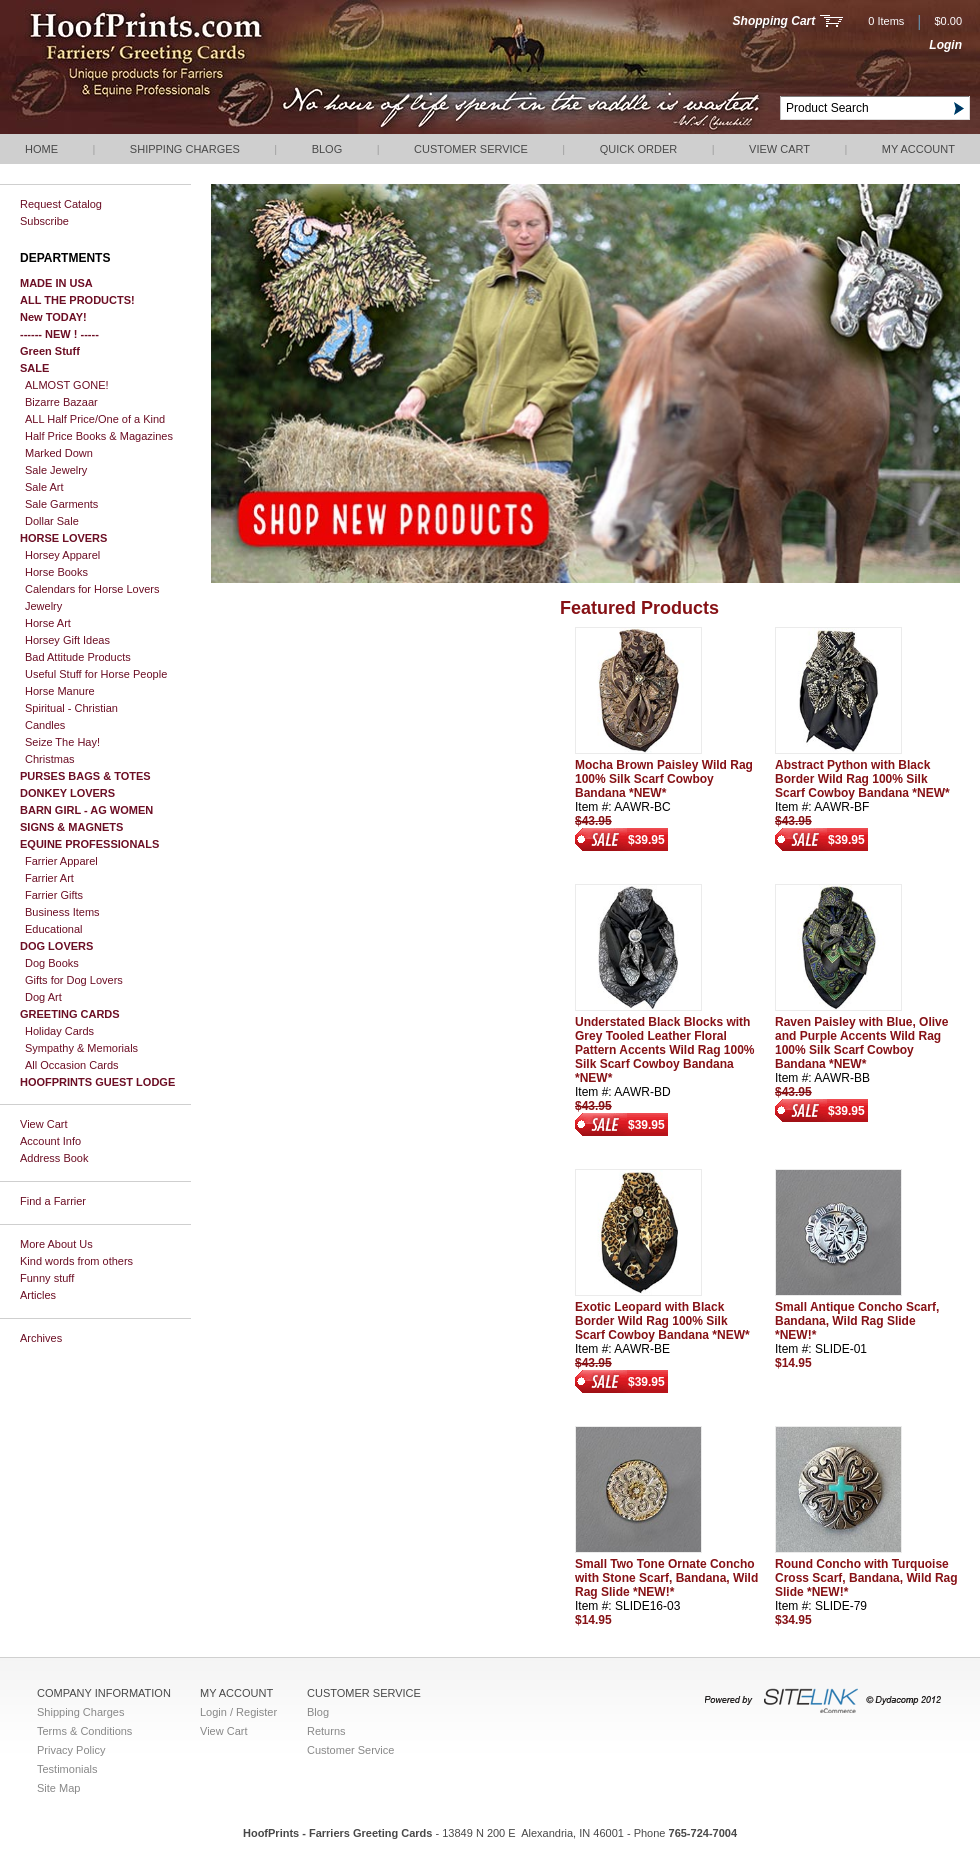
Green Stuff (50, 351)
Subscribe (44, 221)
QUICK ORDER (639, 149)
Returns (326, 1731)
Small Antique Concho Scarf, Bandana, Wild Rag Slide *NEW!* (857, 1321)
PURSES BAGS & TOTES (85, 776)
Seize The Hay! (62, 742)
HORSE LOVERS (63, 538)
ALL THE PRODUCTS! (77, 300)
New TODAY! (53, 317)
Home (41, 149)
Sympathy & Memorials (81, 1048)
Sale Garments (61, 504)
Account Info (50, 1141)
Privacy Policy (71, 1750)
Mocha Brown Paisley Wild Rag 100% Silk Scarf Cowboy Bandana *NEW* (664, 779)
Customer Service (471, 149)
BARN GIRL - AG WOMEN (86, 810)
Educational (54, 929)
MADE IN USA (56, 283)
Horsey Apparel (62, 555)
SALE (34, 368)
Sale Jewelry (56, 470)
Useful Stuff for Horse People (96, 674)
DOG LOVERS (56, 946)
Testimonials (67, 1769)
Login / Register (238, 1712)
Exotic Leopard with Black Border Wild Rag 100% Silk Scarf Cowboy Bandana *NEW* (662, 1321)
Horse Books (56, 572)
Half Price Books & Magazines (99, 436)
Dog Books (52, 963)
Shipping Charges (185, 149)
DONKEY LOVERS (67, 793)
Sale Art (44, 487)
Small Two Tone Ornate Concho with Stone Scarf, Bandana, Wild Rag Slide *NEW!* (666, 1578)
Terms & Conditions (84, 1731)
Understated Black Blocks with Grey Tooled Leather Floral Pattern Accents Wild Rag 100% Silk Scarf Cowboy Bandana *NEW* (665, 1050)
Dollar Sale (52, 521)
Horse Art (48, 623)
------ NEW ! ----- (59, 334)
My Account (918, 149)
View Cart (779, 149)
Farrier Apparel (61, 861)
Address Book (54, 1158)
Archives (41, 1338)
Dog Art (43, 997)
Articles (38, 1295)
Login (945, 45)
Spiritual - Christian (71, 708)
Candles (45, 725)
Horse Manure (60, 691)
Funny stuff (47, 1278)
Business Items (62, 912)
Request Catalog (61, 204)
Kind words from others (76, 1261)
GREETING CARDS (70, 1014)
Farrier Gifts (54, 895)
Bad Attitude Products (78, 657)
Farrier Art (49, 878)
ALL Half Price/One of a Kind (95, 419)
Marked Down (59, 453)
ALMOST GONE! (67, 385)
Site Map (58, 1788)
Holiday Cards (59, 1031)
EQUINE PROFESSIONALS (89, 844)
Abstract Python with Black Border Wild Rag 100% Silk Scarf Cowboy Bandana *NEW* (862, 779)
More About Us (56, 1244)
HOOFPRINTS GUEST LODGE (97, 1082)
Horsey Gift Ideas (67, 640)
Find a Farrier (53, 1201)
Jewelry (43, 606)
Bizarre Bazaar (61, 402)
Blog (327, 149)
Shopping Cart (774, 21)
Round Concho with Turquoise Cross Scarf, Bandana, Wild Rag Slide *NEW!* (866, 1578)
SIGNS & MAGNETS (71, 827)
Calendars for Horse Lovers (92, 589)
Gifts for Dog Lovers (74, 980)
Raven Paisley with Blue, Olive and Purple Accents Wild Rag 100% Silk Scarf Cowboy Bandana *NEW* (861, 1043)
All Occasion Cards (72, 1065)
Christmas (50, 759)
